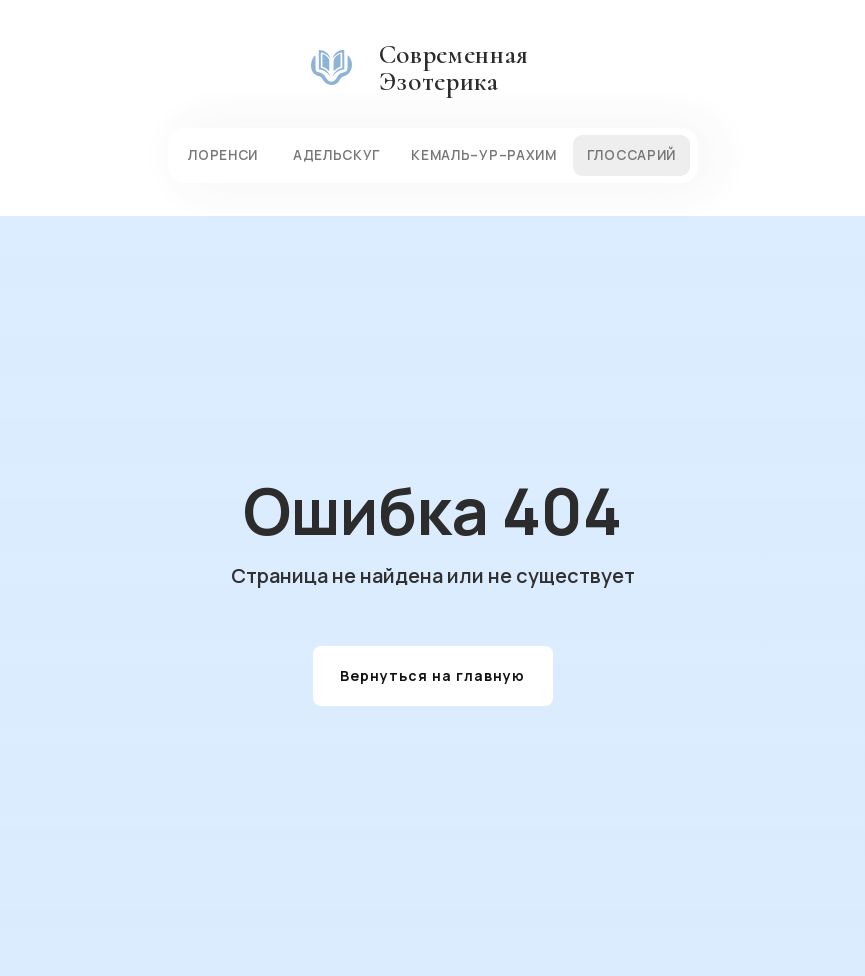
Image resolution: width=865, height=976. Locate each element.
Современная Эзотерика (454, 68)
